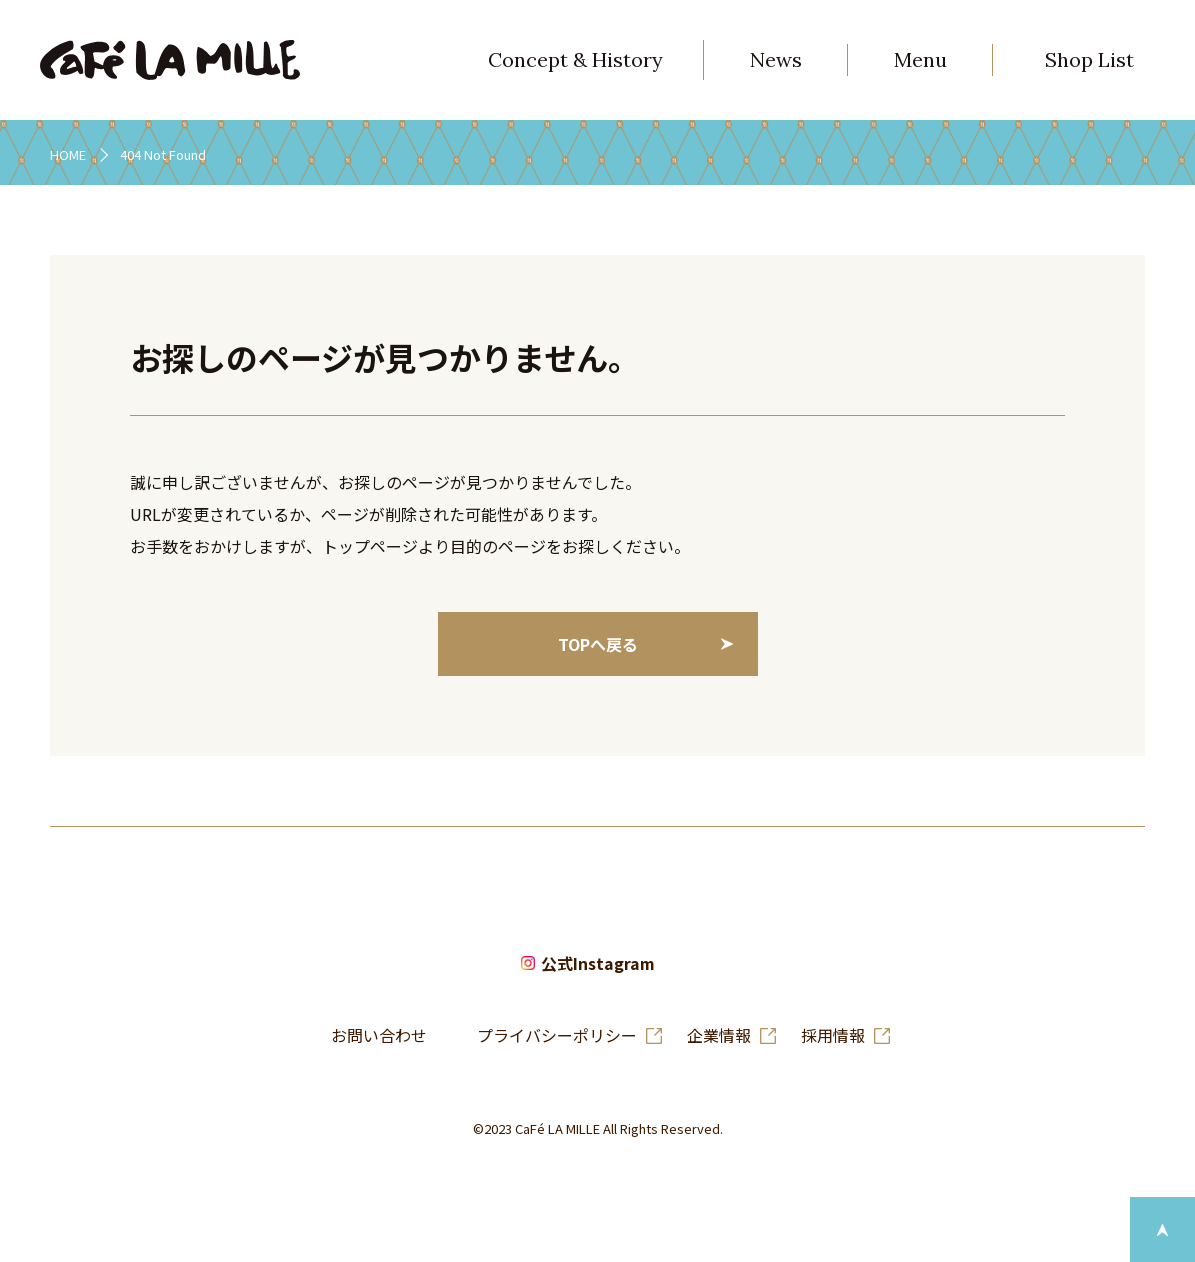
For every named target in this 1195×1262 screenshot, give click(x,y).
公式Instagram (598, 963)
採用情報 (833, 1035)
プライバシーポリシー (557, 1035)
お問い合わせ (379, 1035)
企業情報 (719, 1035)
